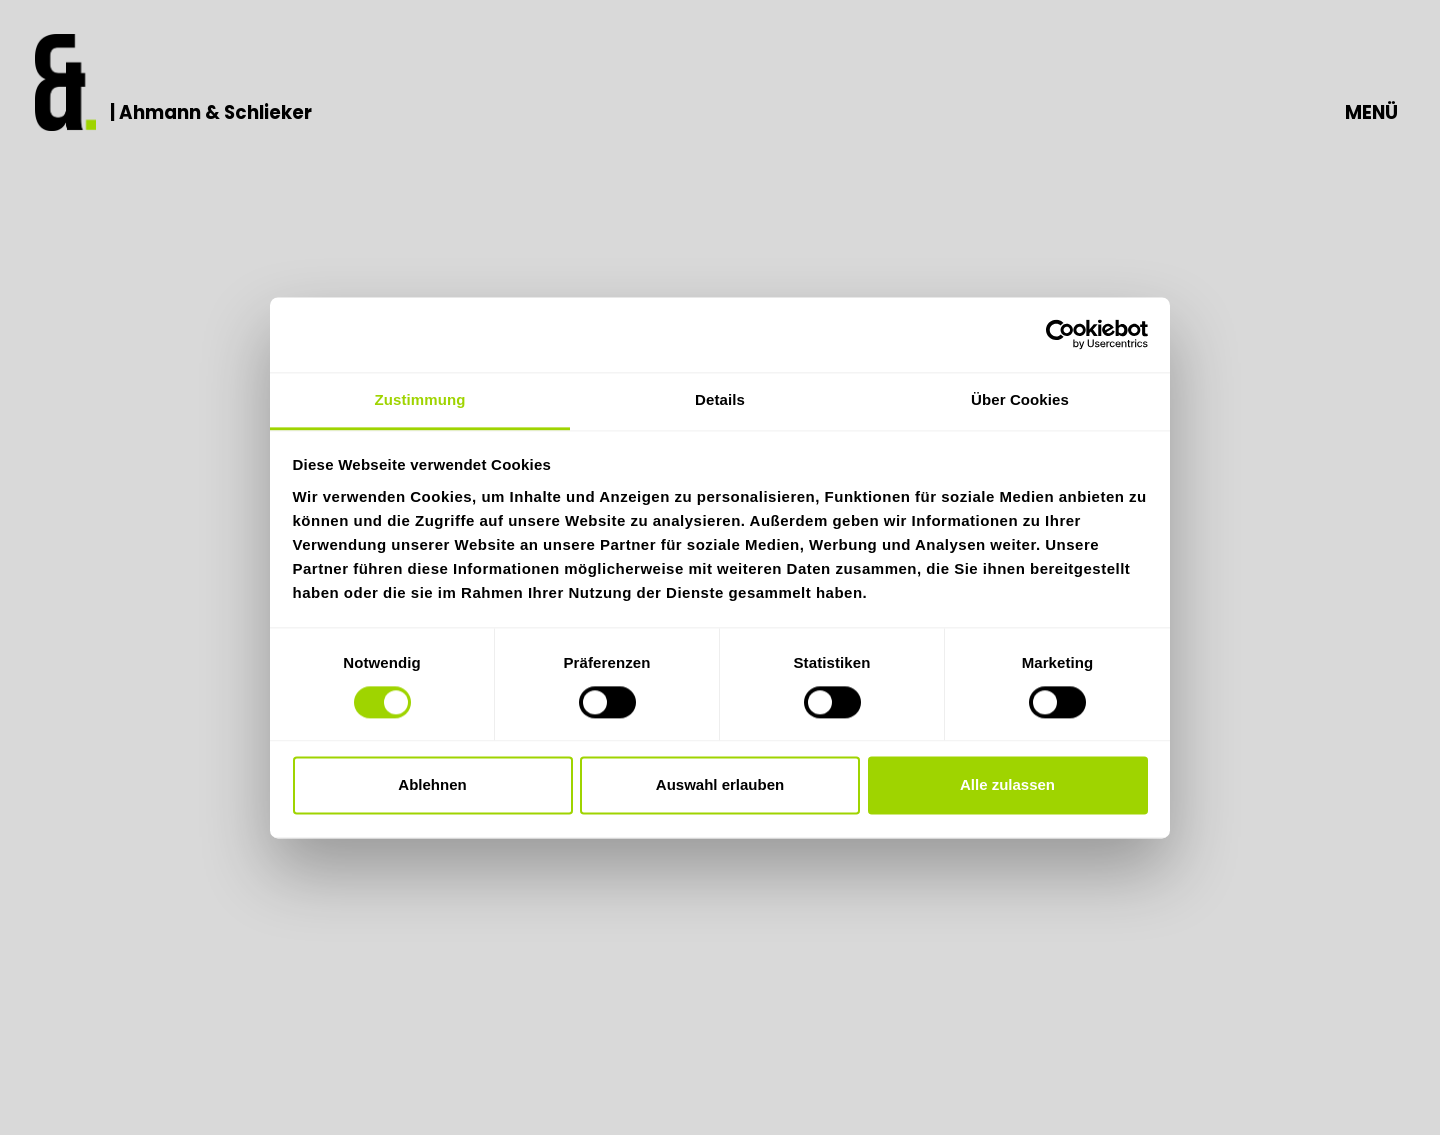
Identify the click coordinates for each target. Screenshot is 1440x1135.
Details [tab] (720, 399)
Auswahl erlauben (720, 785)
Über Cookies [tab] (1020, 399)
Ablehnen (432, 785)
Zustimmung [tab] (420, 399)
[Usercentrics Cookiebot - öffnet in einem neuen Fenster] (1060, 334)
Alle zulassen (1007, 785)
